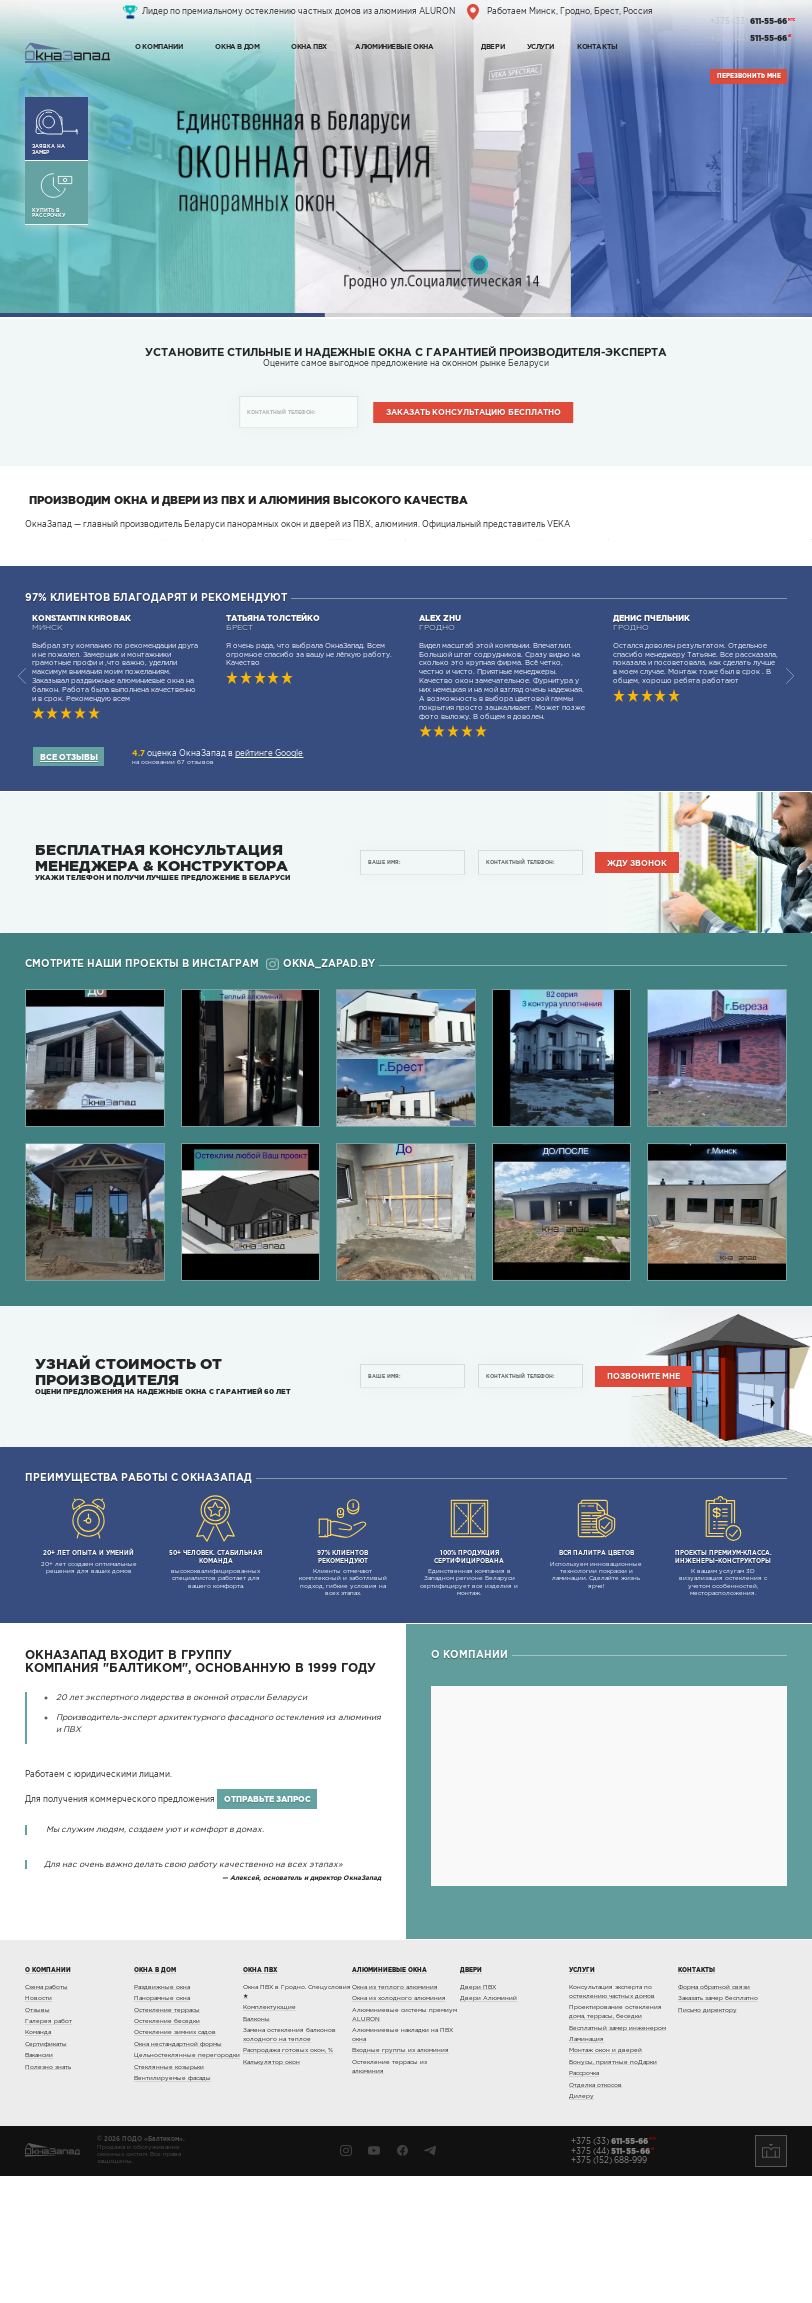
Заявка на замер (55, 131)
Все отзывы (69, 884)
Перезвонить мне (749, 76)
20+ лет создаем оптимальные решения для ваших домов (89, 1660)
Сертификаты (46, 2171)
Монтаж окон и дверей (605, 2178)
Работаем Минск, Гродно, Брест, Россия (570, 11)
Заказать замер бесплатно (718, 2125)
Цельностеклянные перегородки (187, 2182)
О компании (158, 46)
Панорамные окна (162, 2125)
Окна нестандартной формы (178, 2171)
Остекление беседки (167, 2148)
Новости (38, 2125)
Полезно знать (48, 2194)
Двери (492, 46)
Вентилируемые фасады (172, 2205)
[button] (790, 804)
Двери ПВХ (478, 2114)
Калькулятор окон (271, 2189)
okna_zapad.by (320, 1091)
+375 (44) (748, 39)
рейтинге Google (269, 880)
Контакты (597, 46)
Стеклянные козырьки (169, 2194)
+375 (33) (748, 22)
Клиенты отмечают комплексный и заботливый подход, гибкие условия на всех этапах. (343, 1671)
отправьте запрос (267, 1926)
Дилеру (581, 2223)
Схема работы (46, 2114)
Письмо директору (707, 2137)
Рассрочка (584, 2200)
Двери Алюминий (488, 2125)
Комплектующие (269, 2134)
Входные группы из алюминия (400, 2178)
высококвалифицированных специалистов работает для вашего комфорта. (216, 1668)
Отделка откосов (595, 2212)
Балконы (256, 2146)
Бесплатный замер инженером (617, 2155)
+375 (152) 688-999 (609, 2288)
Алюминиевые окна (394, 46)
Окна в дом (237, 46)
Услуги (540, 46)
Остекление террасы (167, 2137)
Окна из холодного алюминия (399, 2125)
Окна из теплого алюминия (395, 2114)
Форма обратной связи (714, 2114)
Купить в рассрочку (55, 195)
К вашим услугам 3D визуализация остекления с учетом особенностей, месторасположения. (723, 1671)
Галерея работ (48, 2148)
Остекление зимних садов (175, 2160)
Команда (38, 2160)
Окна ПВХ (309, 46)
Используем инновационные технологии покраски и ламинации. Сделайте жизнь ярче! (597, 1668)
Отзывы (37, 2137)
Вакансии (39, 2182)
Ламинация (586, 2166)
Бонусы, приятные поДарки (613, 2189)
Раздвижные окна (162, 2114)
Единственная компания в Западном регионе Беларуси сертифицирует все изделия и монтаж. (470, 1671)
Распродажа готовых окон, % (288, 2178)
